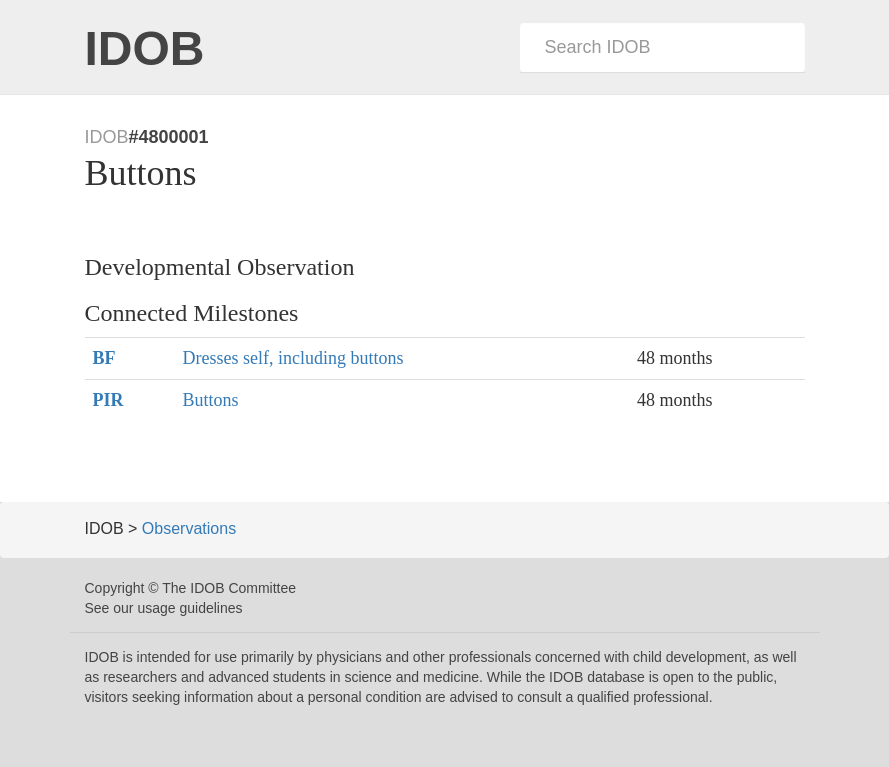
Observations (189, 528)
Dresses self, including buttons (293, 358)
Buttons (211, 400)
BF (104, 358)
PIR (108, 400)
